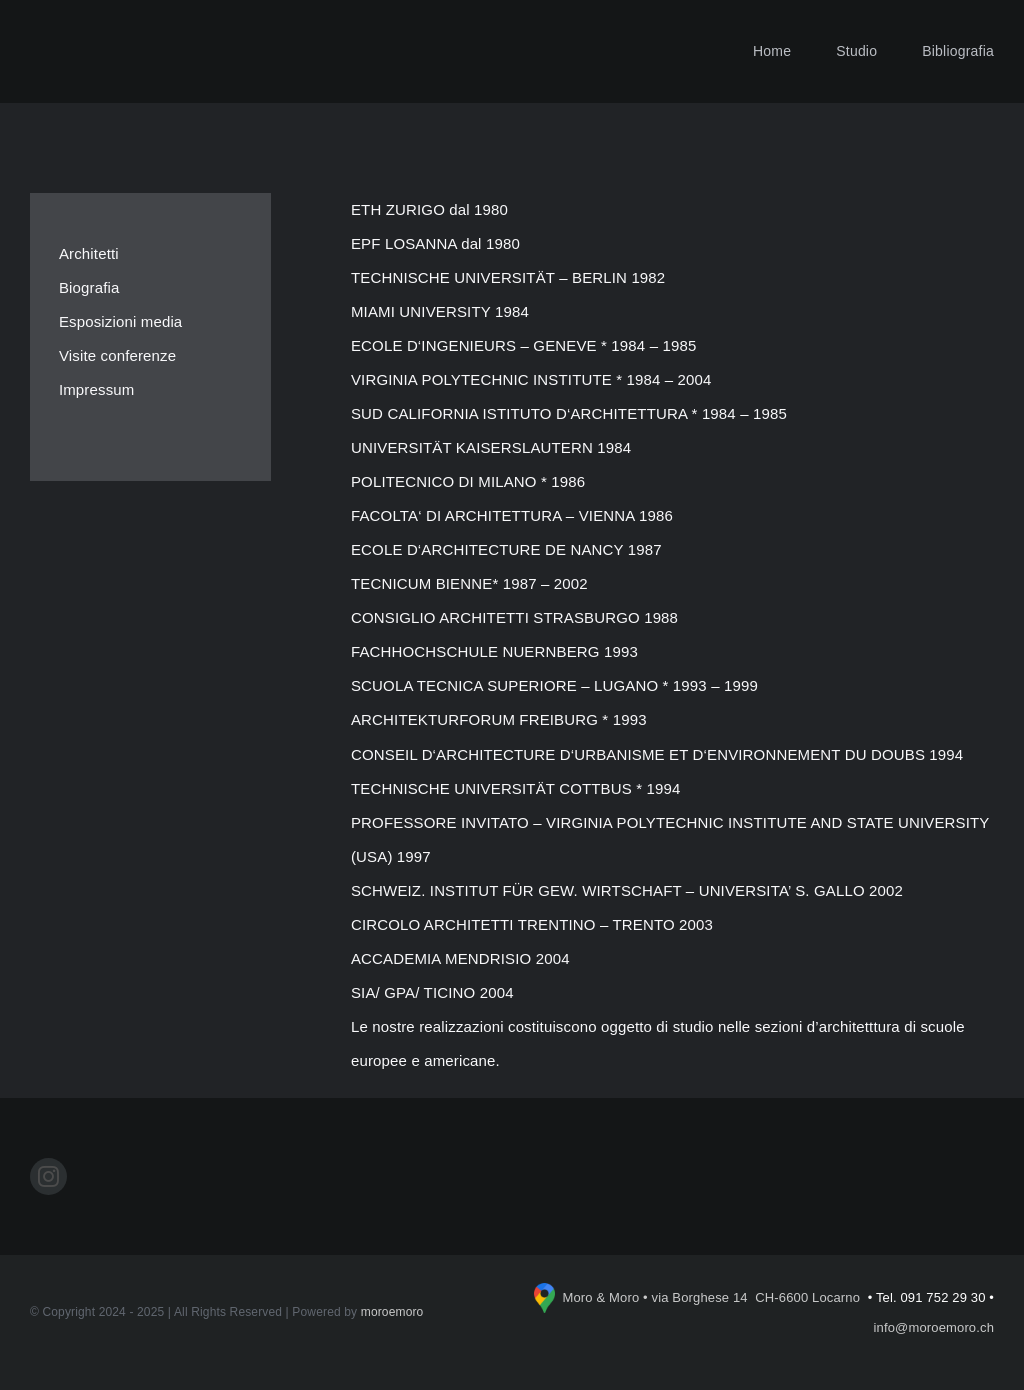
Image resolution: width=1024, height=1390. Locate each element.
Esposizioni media (120, 321)
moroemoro (392, 1312)
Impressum (97, 389)
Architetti (89, 253)
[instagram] (48, 1176)
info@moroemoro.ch (934, 1327)
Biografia (89, 287)
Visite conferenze (117, 355)
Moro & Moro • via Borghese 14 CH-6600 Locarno (712, 1297)
